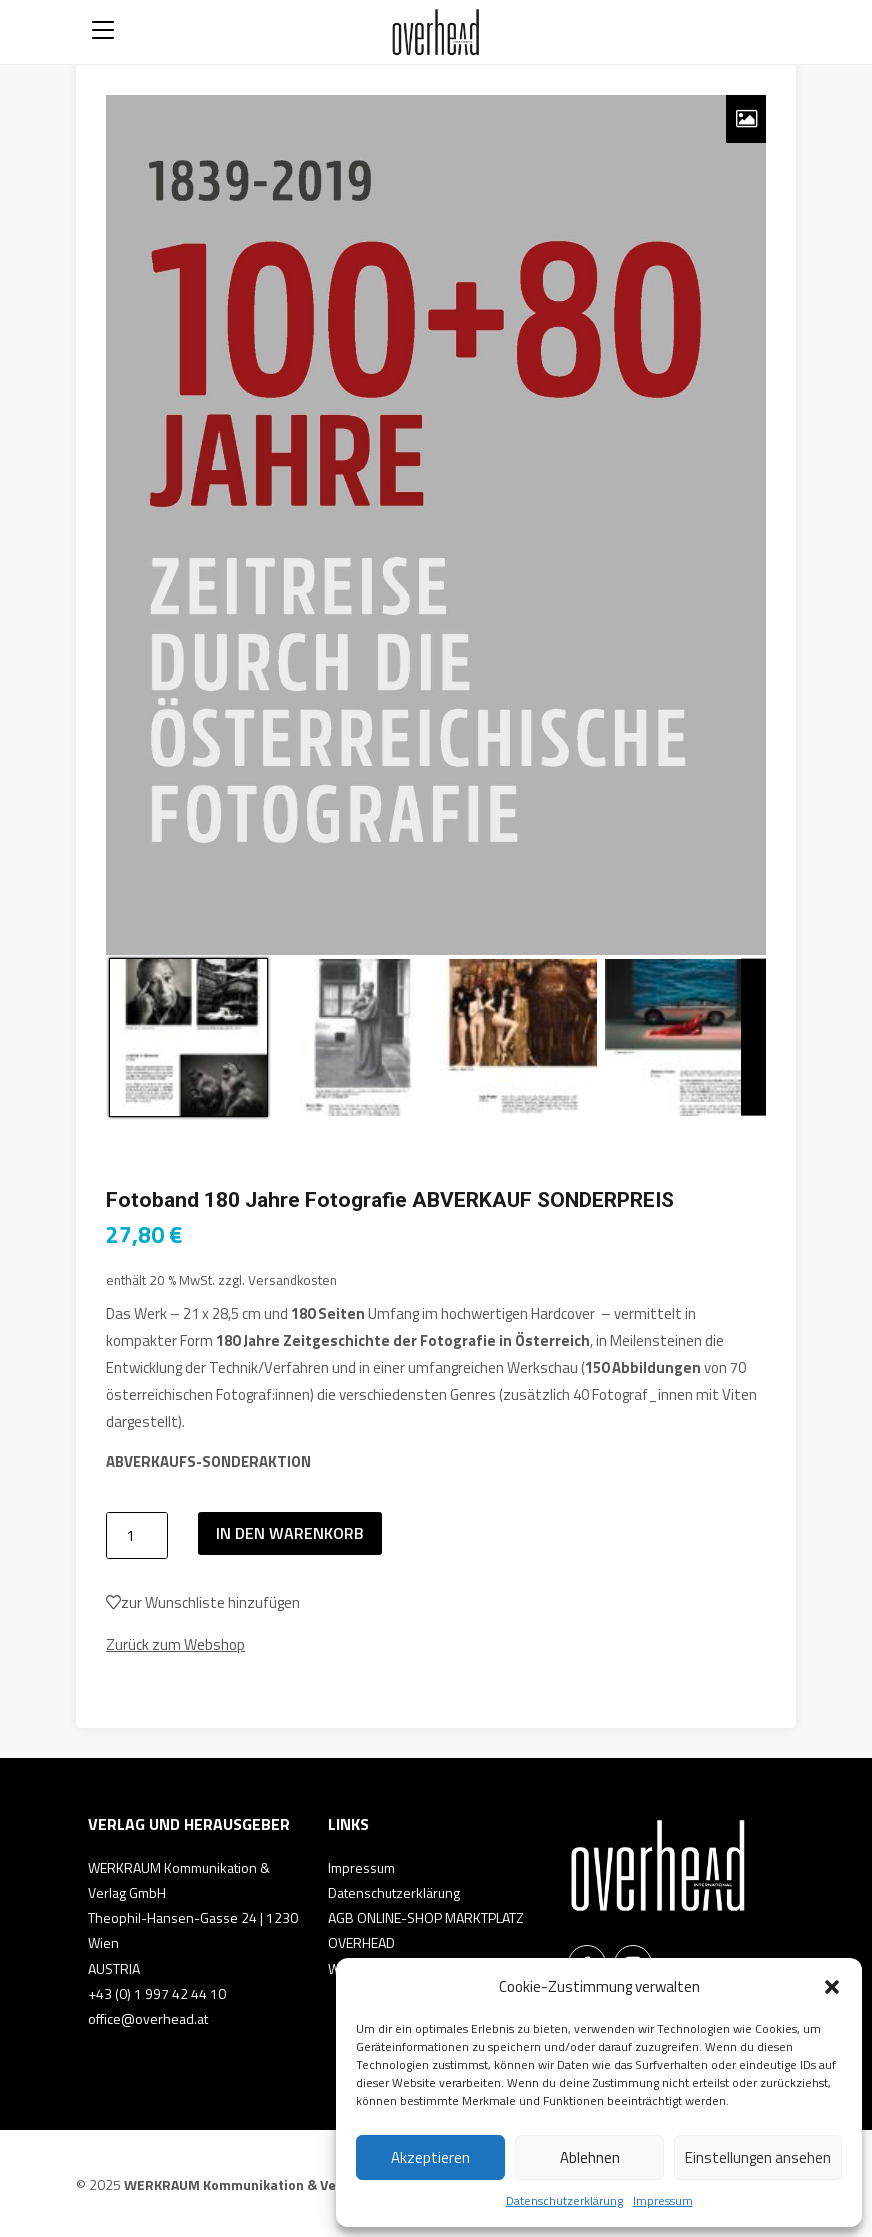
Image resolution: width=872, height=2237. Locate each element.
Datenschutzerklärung (564, 2200)
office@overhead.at (148, 2018)
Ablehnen (590, 2157)
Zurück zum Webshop (175, 1644)
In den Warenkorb (290, 1533)
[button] (832, 1987)
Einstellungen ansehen (758, 2157)
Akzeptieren (430, 2157)
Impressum (663, 2200)
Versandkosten (292, 1280)
